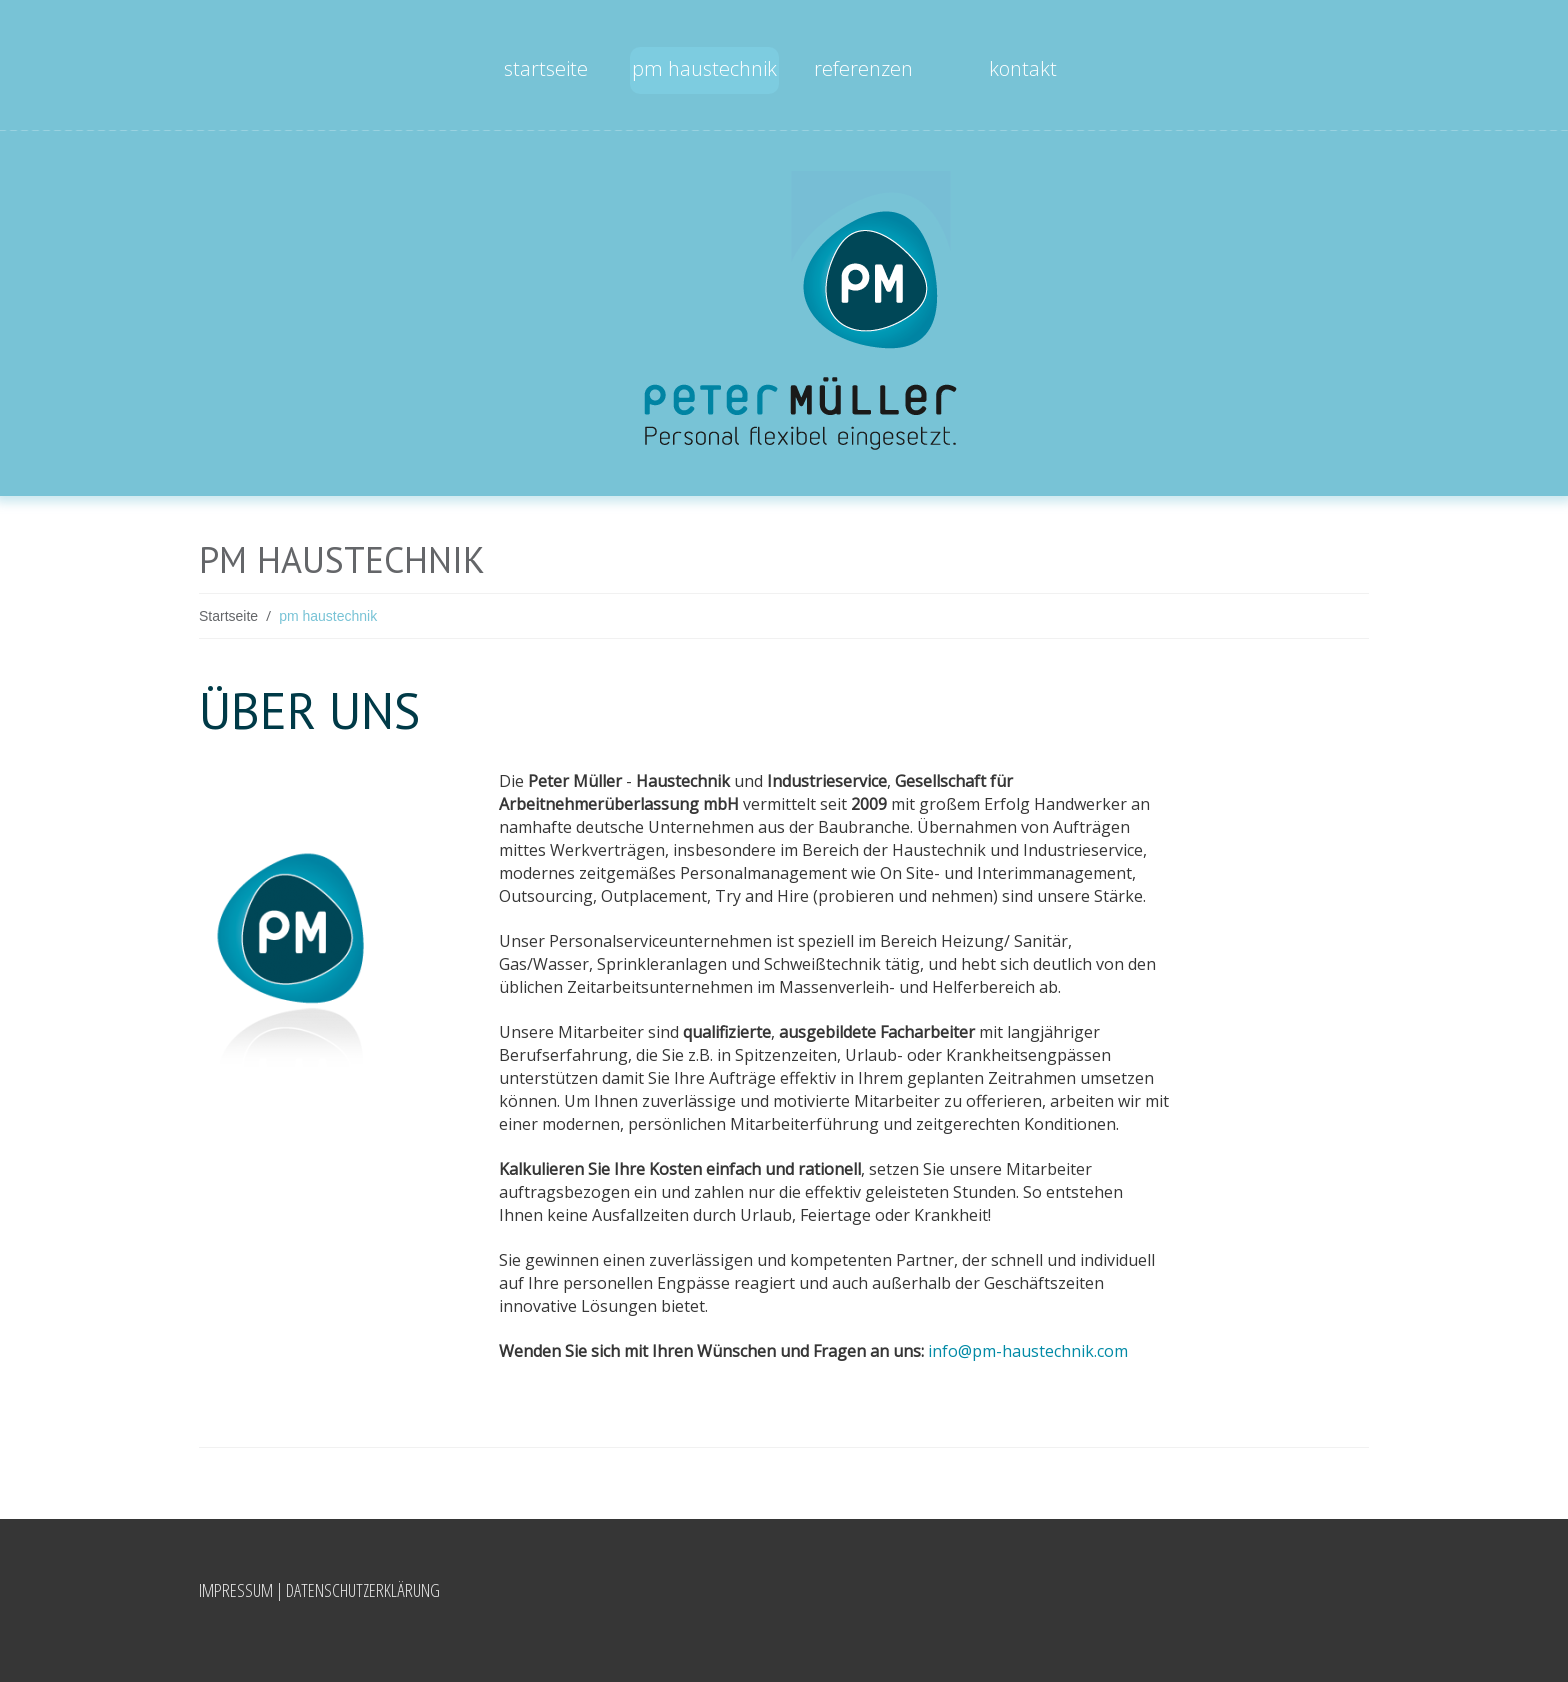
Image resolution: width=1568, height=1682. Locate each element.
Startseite (546, 68)
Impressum (236, 1590)
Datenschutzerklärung (363, 1590)
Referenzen (863, 68)
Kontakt (1023, 68)
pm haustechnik (704, 68)
